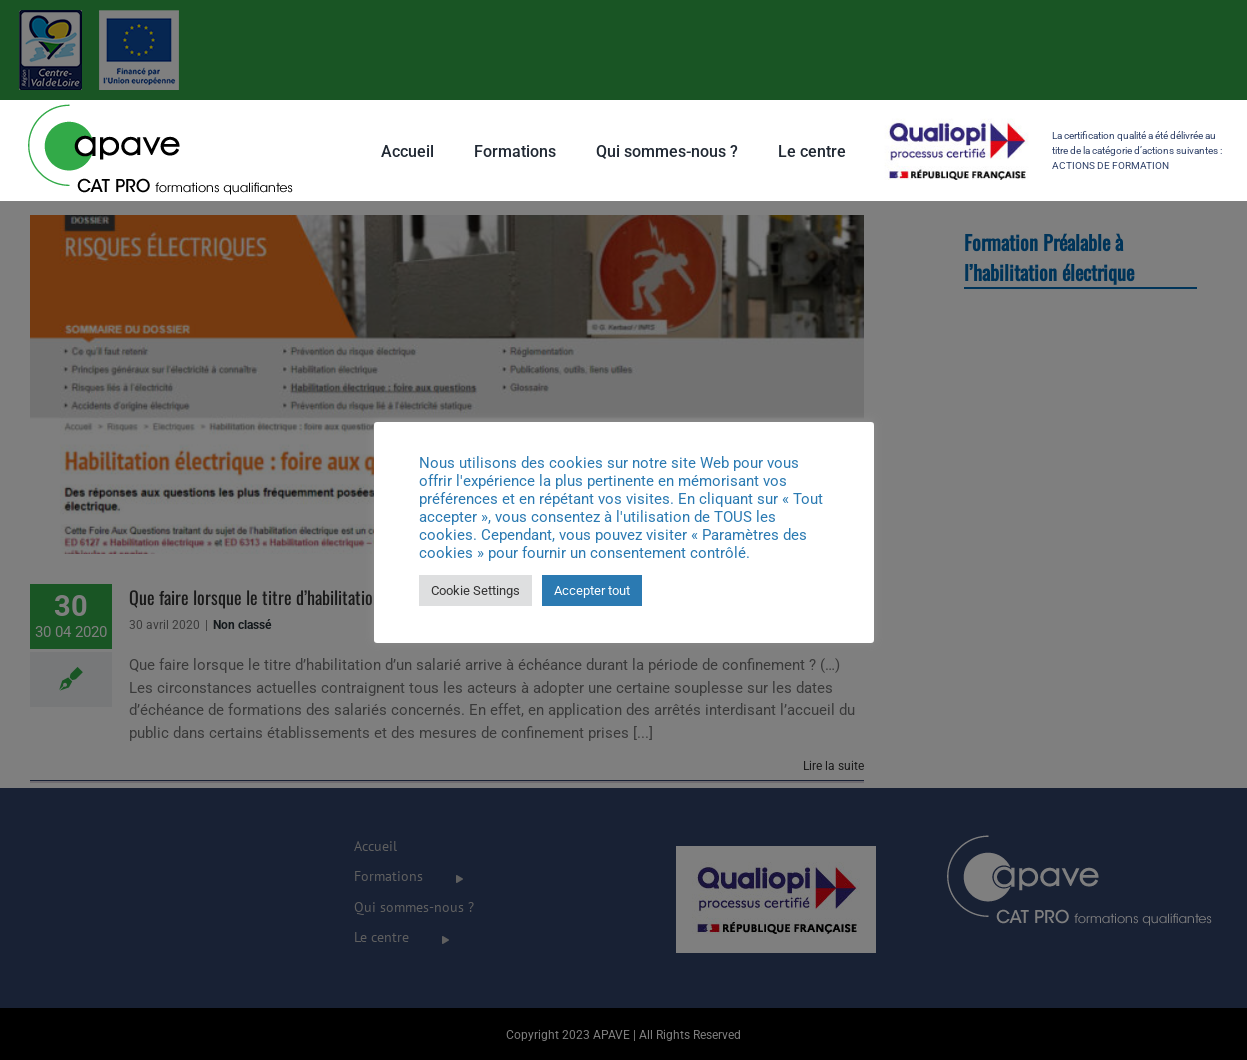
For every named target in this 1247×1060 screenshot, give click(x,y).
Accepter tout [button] (592, 590)
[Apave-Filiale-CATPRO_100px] (160, 107)
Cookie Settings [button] (475, 590)
